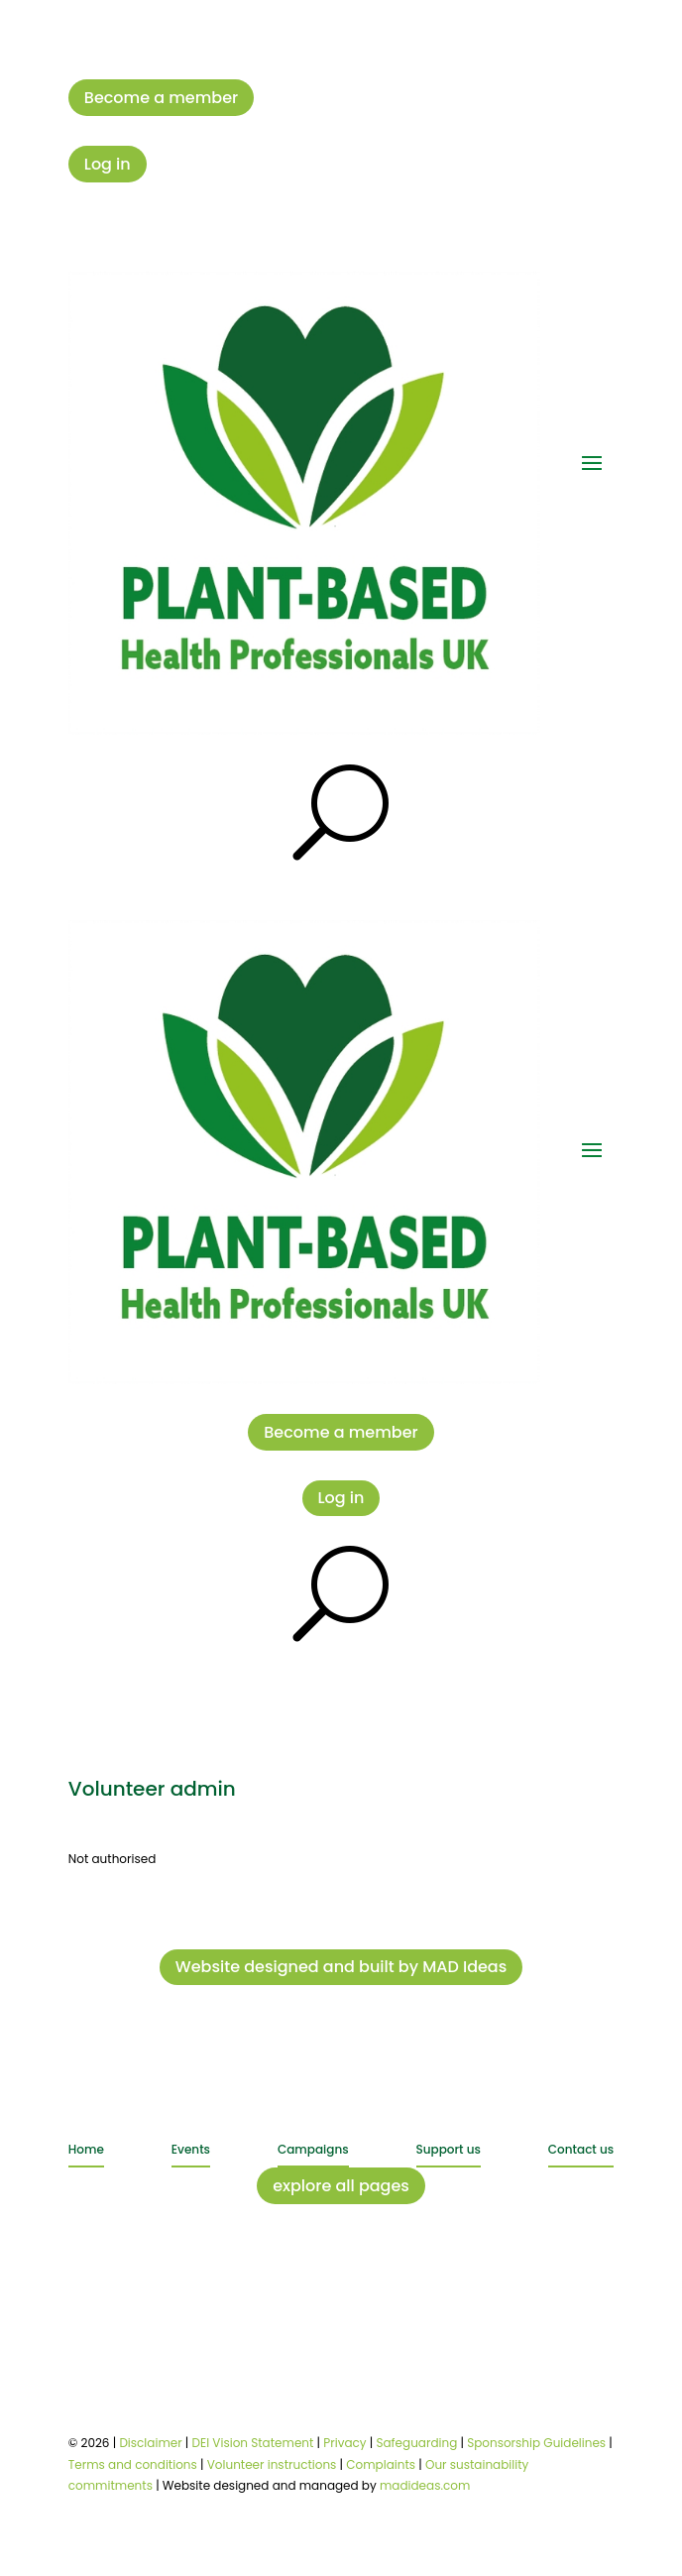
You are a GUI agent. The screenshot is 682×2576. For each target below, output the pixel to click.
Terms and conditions (132, 2464)
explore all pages (341, 2185)
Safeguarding (416, 2442)
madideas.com (425, 2485)
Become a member (161, 97)
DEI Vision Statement (253, 2442)
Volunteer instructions (272, 2464)
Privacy (344, 2442)
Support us (448, 2149)
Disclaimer (150, 2442)
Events (190, 2149)
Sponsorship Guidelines (536, 2442)
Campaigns (313, 2149)
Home (86, 2149)
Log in (107, 164)
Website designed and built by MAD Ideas (341, 1966)
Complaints (380, 2464)
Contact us (581, 2149)
